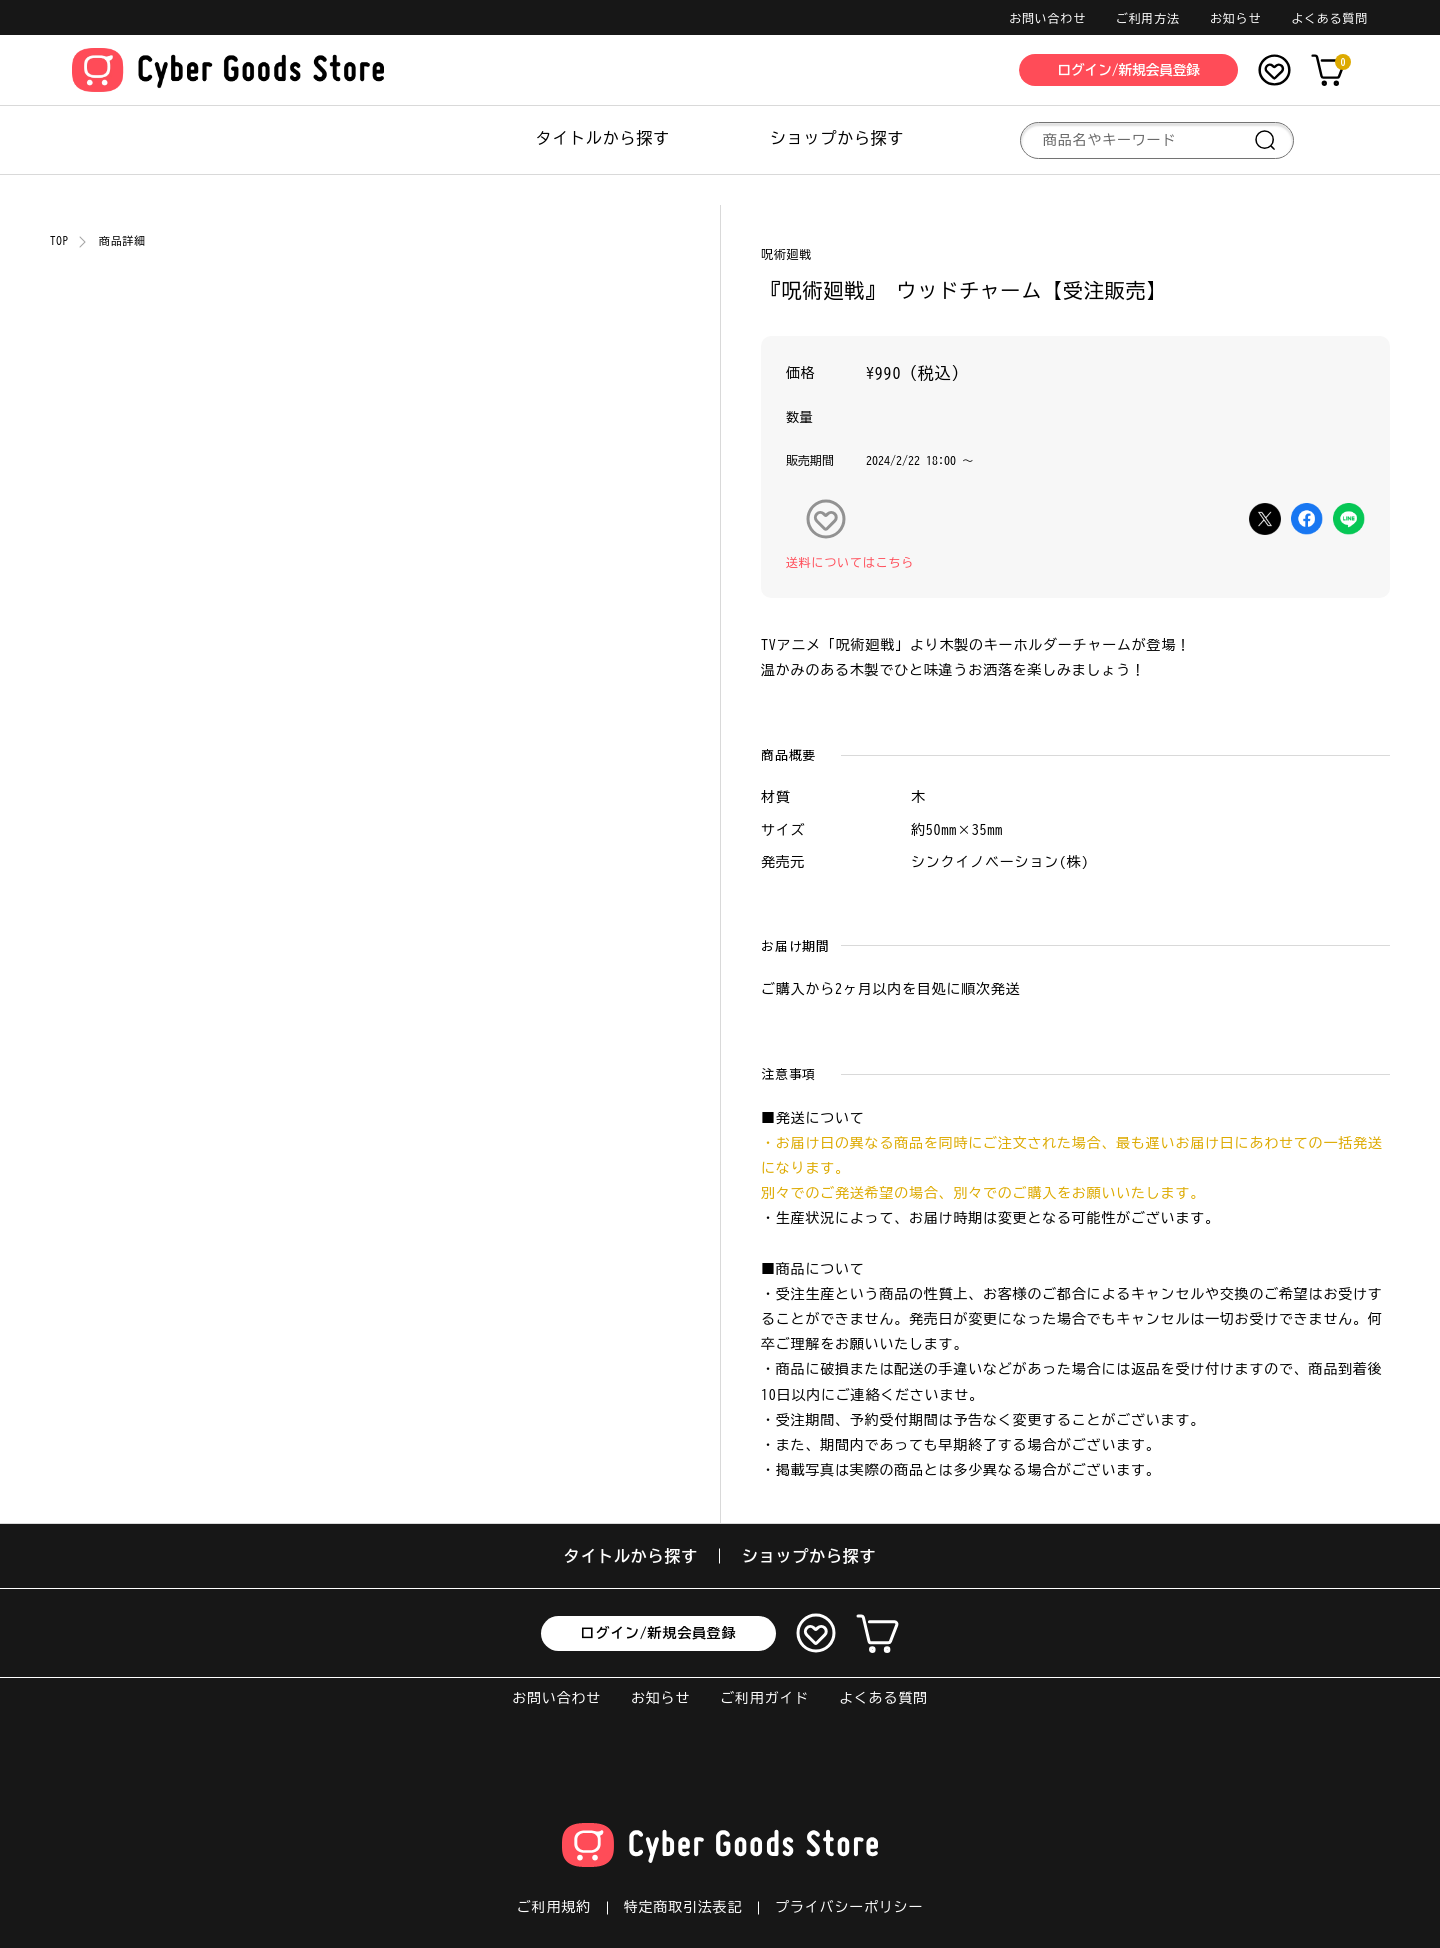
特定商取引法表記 (683, 1907)
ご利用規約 (554, 1907)
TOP (59, 240)
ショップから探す (837, 138)
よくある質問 (1329, 18)
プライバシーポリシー (849, 1907)
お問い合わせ (1047, 18)
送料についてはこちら (850, 562)
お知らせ (1235, 18)
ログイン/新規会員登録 (659, 1633)
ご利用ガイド (764, 1698)
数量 (800, 417)
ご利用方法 (1148, 18)
